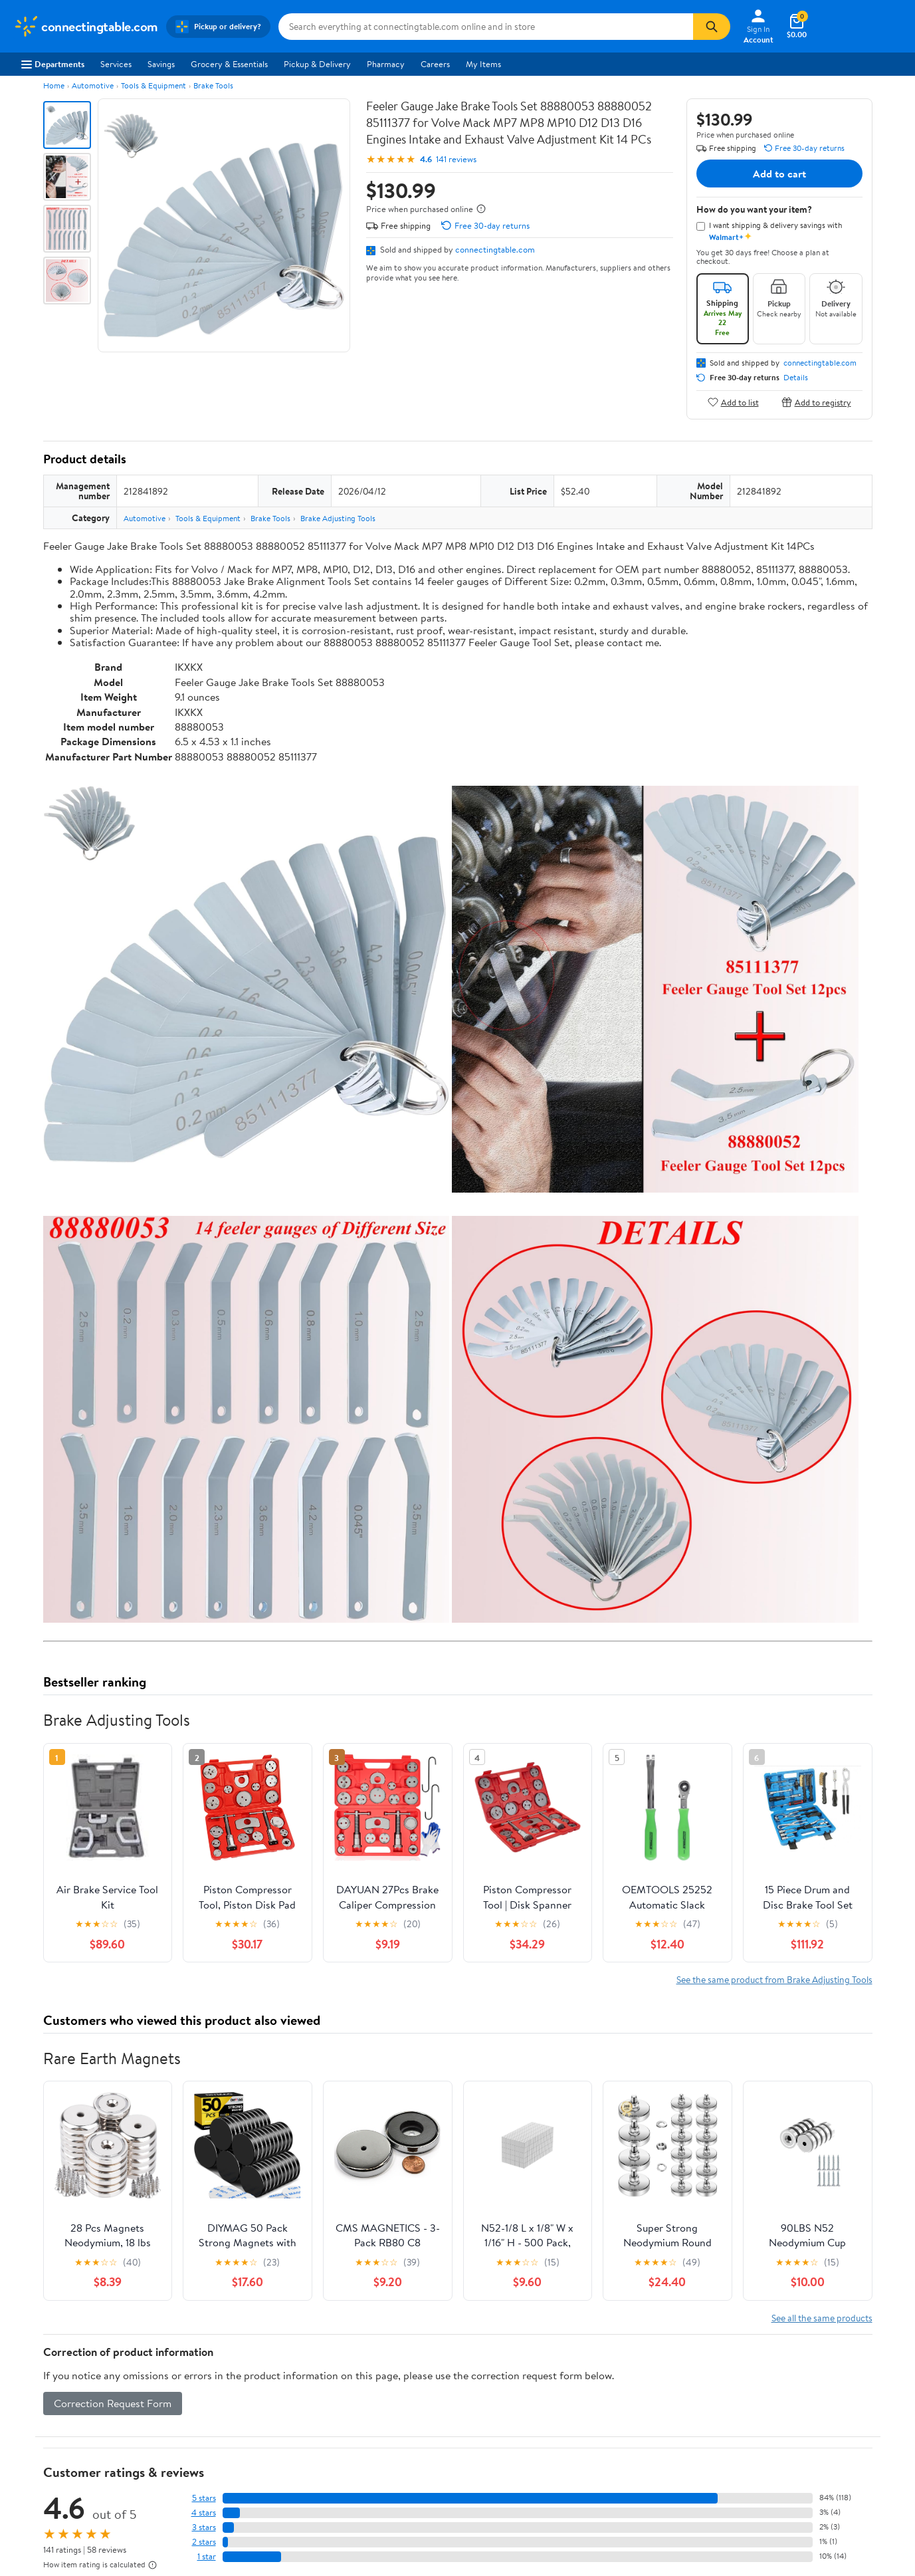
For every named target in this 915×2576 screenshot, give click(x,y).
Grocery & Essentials (229, 64)
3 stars (204, 2527)
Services (116, 64)
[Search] (711, 26)
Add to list (733, 402)
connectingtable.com (495, 249)
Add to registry (816, 402)
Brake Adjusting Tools (337, 518)
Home (53, 85)
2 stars (204, 2542)
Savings (161, 64)
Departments (52, 64)
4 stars (203, 2512)
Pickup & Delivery (317, 64)
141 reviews (456, 159)
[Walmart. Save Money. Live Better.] (85, 27)
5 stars (204, 2498)
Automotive (93, 85)
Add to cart (779, 173)
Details (795, 377)
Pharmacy (386, 64)
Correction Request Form (112, 2403)
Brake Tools (213, 85)
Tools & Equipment (153, 85)
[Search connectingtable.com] (485, 26)
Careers (435, 64)
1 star (206, 2556)
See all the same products (821, 2317)
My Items (483, 64)
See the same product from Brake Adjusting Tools (774, 1979)
